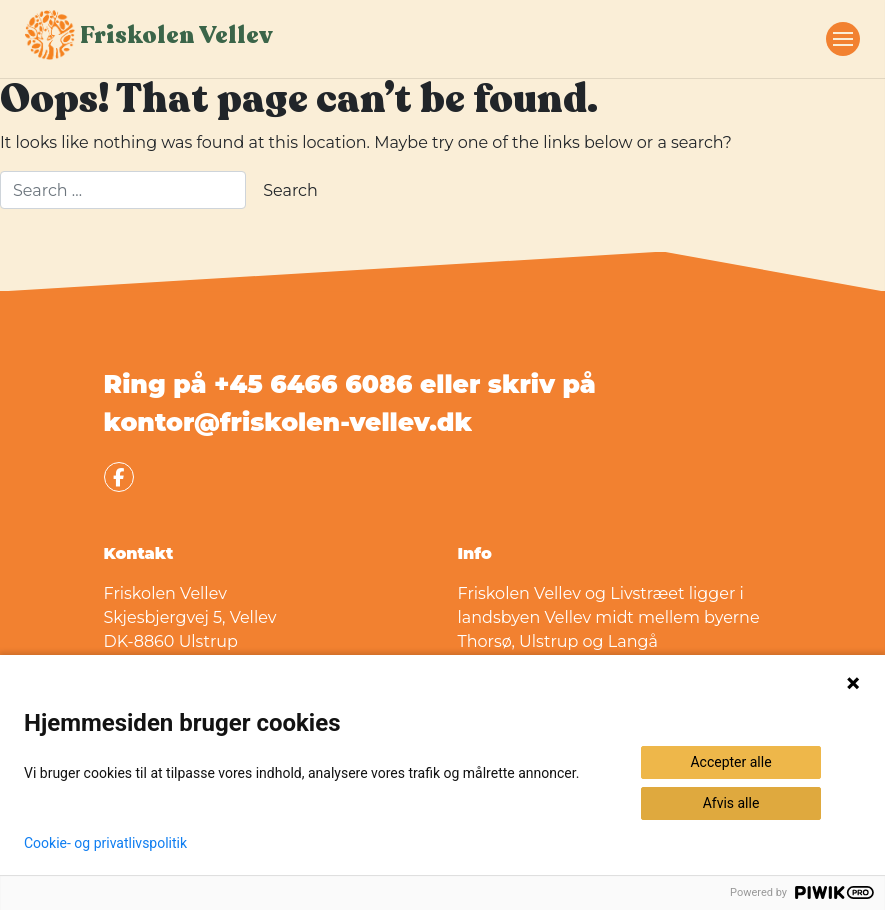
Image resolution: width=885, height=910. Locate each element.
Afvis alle (731, 803)
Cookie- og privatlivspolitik (105, 843)
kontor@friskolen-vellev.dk (288, 422)
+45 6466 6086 (313, 384)
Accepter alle (730, 762)
